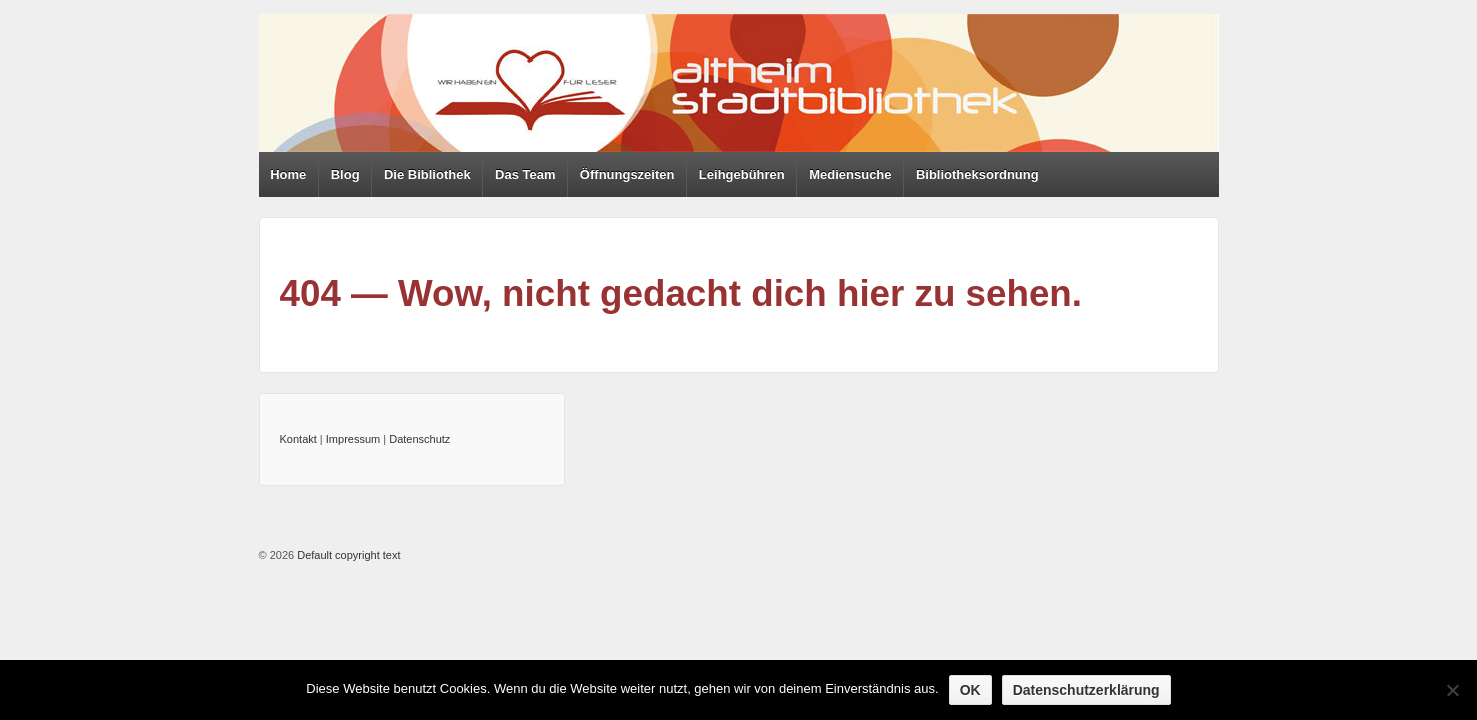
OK (970, 690)
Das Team (525, 174)
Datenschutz (419, 439)
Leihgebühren (742, 174)
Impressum (353, 439)
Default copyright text (347, 555)
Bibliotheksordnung (977, 174)
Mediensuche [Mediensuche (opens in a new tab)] (850, 174)
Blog (345, 174)
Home (288, 174)
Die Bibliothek (427, 174)
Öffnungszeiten (627, 174)
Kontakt (298, 439)
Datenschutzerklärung (1086, 690)
